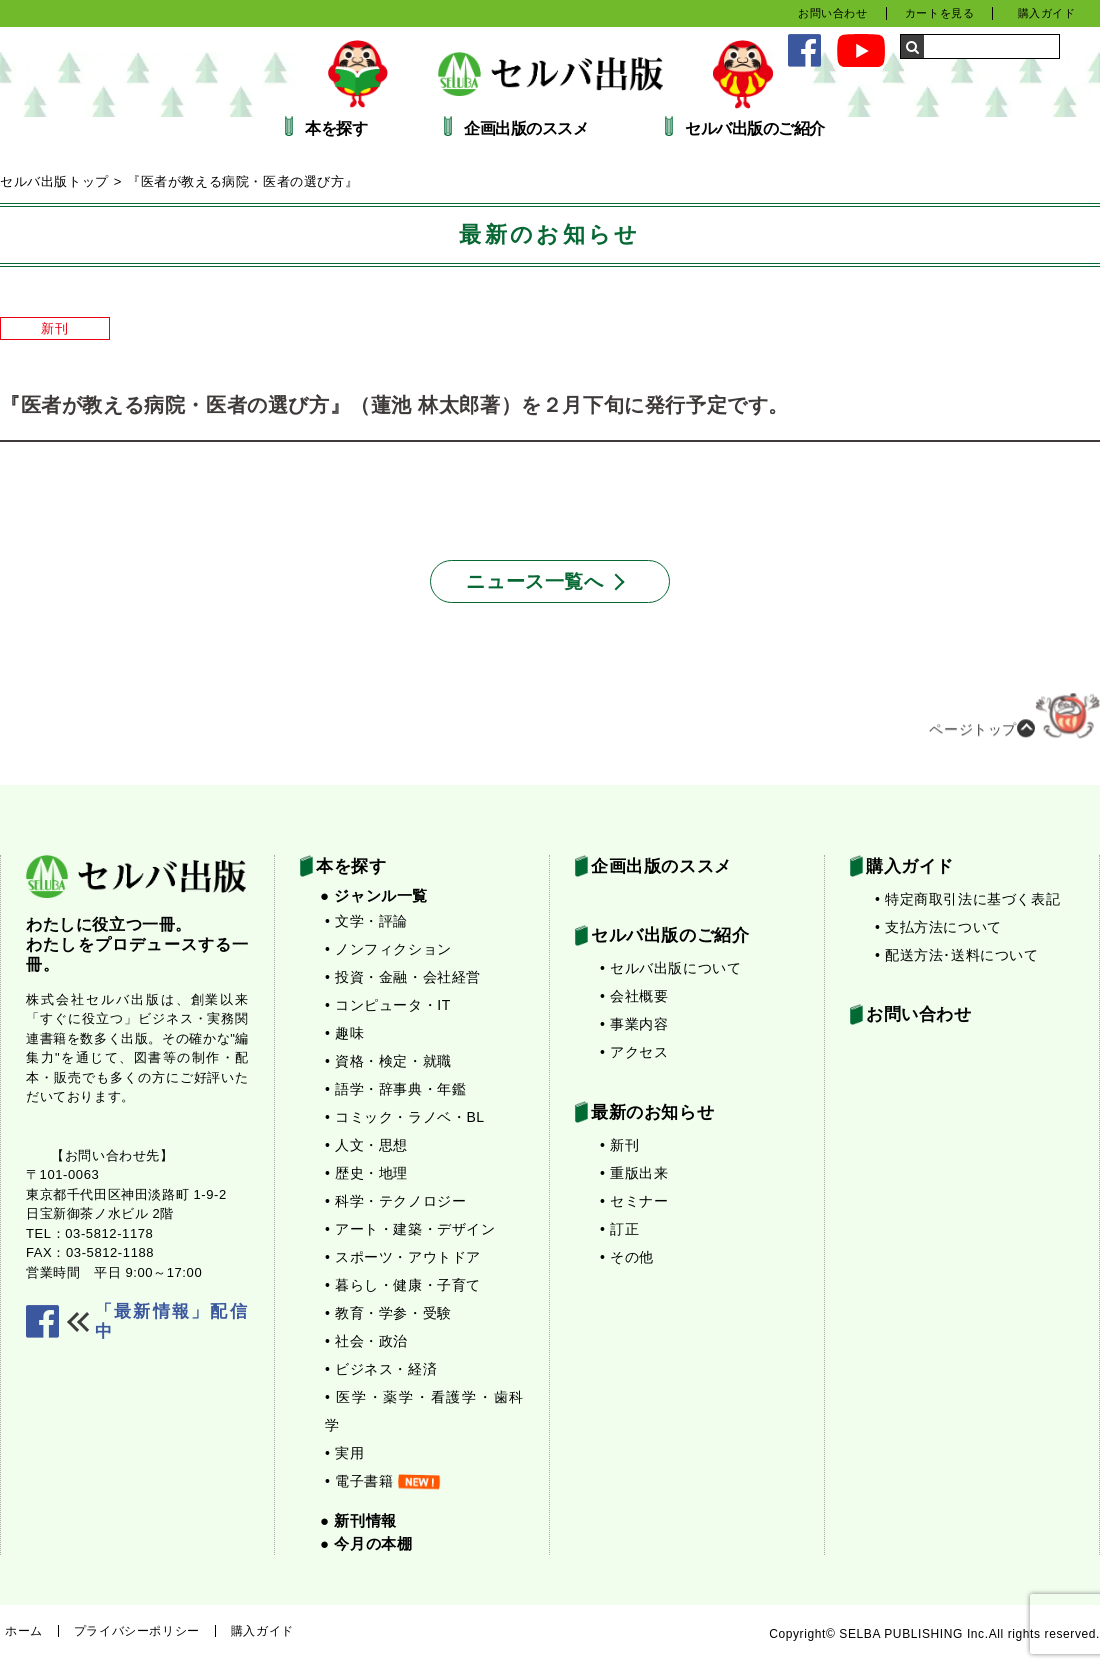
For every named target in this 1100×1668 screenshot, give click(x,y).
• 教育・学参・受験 (388, 1313)
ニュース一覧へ (534, 581)
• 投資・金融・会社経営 (403, 977)
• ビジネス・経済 (381, 1369)
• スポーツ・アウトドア (403, 1257)
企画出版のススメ (526, 129)
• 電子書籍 (382, 1481)
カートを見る (940, 13)
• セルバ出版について (670, 968)
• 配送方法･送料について (957, 955)
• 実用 (344, 1453)
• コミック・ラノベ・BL (405, 1117)
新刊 (54, 328)
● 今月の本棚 (366, 1543)
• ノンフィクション (388, 949)
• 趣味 (344, 1033)
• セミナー (634, 1201)
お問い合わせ (833, 13)
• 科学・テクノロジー (395, 1201)
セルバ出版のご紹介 (755, 129)
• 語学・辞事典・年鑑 (395, 1089)
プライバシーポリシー (137, 1631)
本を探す (336, 129)
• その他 (627, 1257)
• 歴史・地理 (366, 1173)
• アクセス (634, 1052)
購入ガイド (1047, 13)
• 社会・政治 (366, 1341)
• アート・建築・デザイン (410, 1229)
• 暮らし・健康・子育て (403, 1285)
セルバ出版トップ (54, 181)
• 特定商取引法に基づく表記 (967, 899)
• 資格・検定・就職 (388, 1061)
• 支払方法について (938, 927)
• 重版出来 (634, 1173)
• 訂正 (619, 1229)
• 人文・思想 (366, 1145)
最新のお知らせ (652, 1112)
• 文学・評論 (366, 921)
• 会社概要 (634, 996)
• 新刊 (619, 1145)
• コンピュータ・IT (388, 1005)
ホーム (24, 1631)
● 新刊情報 (358, 1520)
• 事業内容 (634, 1024)
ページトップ (1014, 722)
